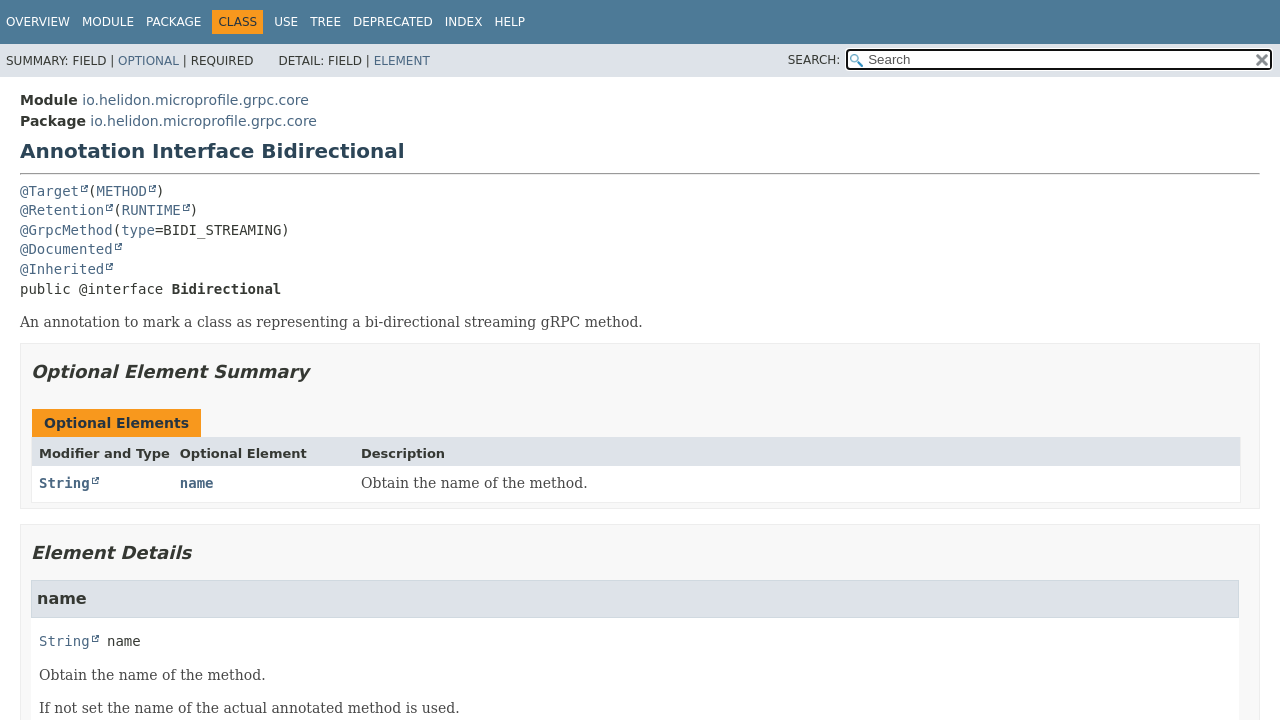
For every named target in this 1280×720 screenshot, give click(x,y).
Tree (325, 22)
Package (173, 22)
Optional (148, 61)
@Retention (62, 210)
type (138, 230)
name (197, 483)
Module (108, 22)
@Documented (66, 249)
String (64, 483)
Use (286, 22)
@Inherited (62, 269)
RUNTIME (151, 210)
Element (402, 61)
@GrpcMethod (66, 230)
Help (509, 22)
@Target (49, 191)
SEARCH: (814, 60)
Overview (38, 22)
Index (464, 22)
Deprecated (393, 22)
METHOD (121, 191)
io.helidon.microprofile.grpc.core (195, 100)
